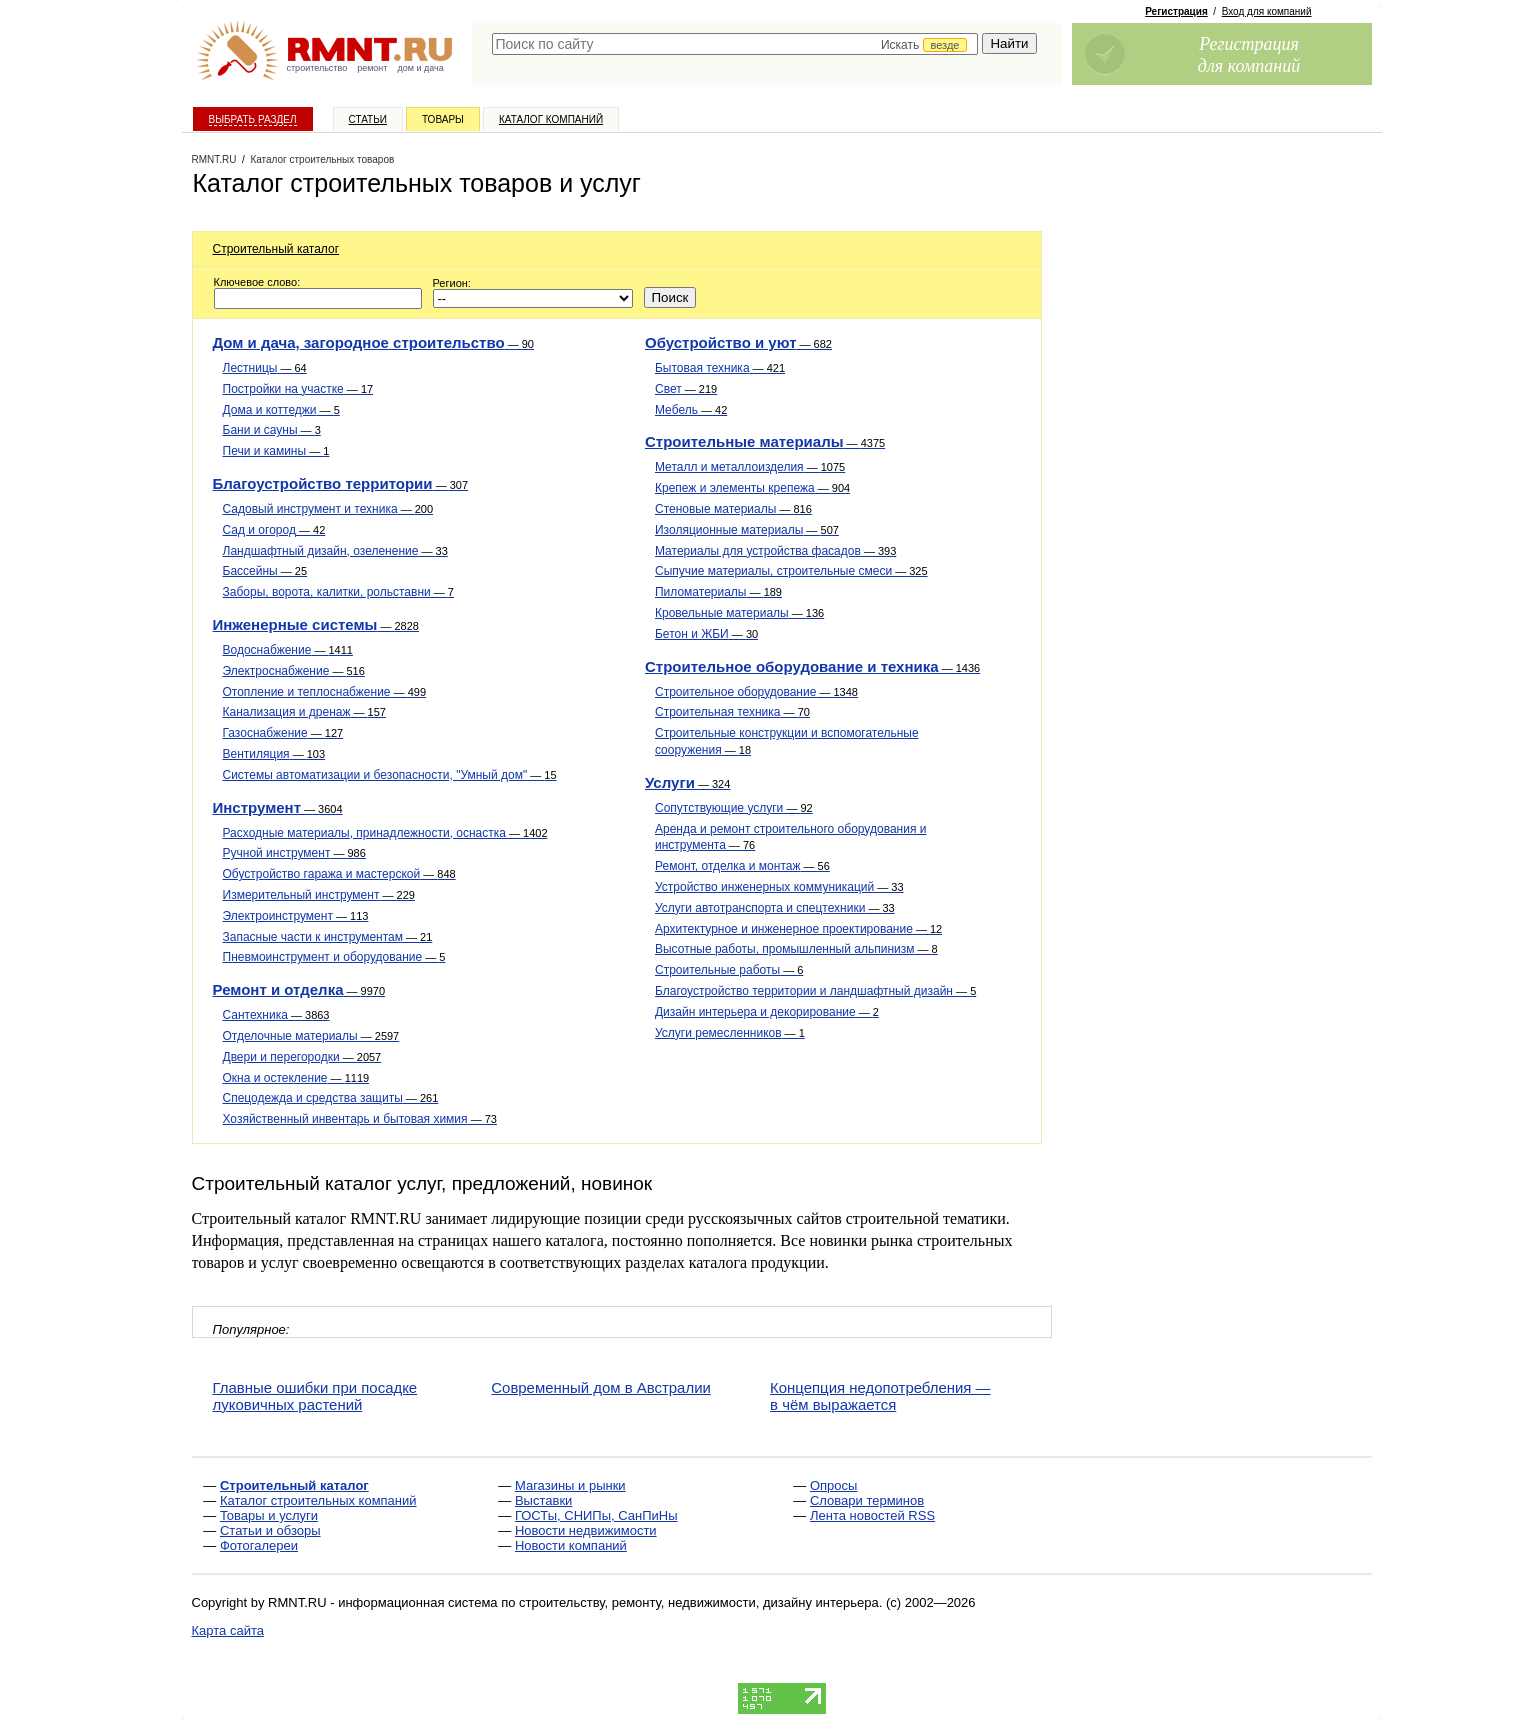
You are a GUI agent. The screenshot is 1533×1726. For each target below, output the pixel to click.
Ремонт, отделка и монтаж (742, 866)
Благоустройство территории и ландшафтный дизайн (815, 991)
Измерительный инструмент (319, 895)
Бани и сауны (272, 430)
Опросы (833, 1485)
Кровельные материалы (739, 613)
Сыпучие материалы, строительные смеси (791, 571)
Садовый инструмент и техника (328, 509)
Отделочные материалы (311, 1036)
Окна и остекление (296, 1078)
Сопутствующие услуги (734, 808)
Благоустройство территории (341, 483)
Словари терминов (867, 1500)
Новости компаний (571, 1545)
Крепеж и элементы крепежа (752, 488)
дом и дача (420, 68)
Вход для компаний (1267, 11)
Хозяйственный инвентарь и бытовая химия (360, 1119)
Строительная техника (732, 712)
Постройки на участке (298, 389)
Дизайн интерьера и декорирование (767, 1012)
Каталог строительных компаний (318, 1500)
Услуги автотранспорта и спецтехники (775, 908)
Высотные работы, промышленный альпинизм (796, 949)
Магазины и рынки (570, 1485)
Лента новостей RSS (872, 1515)
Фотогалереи (259, 1545)
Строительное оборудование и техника (812, 666)
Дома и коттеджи (281, 410)
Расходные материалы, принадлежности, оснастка (385, 833)
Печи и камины (276, 451)
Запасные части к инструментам (328, 937)
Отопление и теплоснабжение (325, 692)
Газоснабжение (283, 733)
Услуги (687, 782)
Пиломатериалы (718, 592)
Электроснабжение (294, 671)
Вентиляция (274, 754)
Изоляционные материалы (747, 530)
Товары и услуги (269, 1515)
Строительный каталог (276, 249)
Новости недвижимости (586, 1530)
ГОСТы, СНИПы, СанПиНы (596, 1515)
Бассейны (265, 571)
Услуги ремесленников (730, 1033)
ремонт (372, 68)
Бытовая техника (720, 368)
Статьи (368, 119)
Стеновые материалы (733, 509)
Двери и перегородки (302, 1057)
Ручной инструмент (294, 853)
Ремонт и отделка (299, 989)
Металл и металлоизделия (750, 467)
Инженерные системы (316, 624)
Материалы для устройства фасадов (775, 551)
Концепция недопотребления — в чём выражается (880, 1396)
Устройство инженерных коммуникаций (779, 887)
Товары (443, 119)
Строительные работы (729, 970)
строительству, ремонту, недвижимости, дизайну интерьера (699, 1602)
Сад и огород (274, 530)
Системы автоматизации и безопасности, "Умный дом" (390, 775)
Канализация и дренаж (304, 712)
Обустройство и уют (738, 342)
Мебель (691, 410)
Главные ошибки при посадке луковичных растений (315, 1396)
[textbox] (735, 44)
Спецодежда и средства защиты (331, 1098)
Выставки (543, 1500)
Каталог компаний (551, 119)
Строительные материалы (765, 441)
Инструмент (278, 807)
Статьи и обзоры (270, 1530)
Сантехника (276, 1015)
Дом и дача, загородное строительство (373, 342)
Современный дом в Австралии (601, 1387)
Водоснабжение (288, 650)
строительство (317, 68)
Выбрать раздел (253, 119)
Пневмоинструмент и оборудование (334, 957)
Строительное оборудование (756, 692)
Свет (686, 389)
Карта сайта (228, 1630)
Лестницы (265, 368)
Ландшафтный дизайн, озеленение (335, 551)
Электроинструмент (296, 916)
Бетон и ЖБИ (706, 634)
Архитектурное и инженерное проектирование (798, 929)
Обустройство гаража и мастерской (339, 874)
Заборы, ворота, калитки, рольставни (338, 592)
